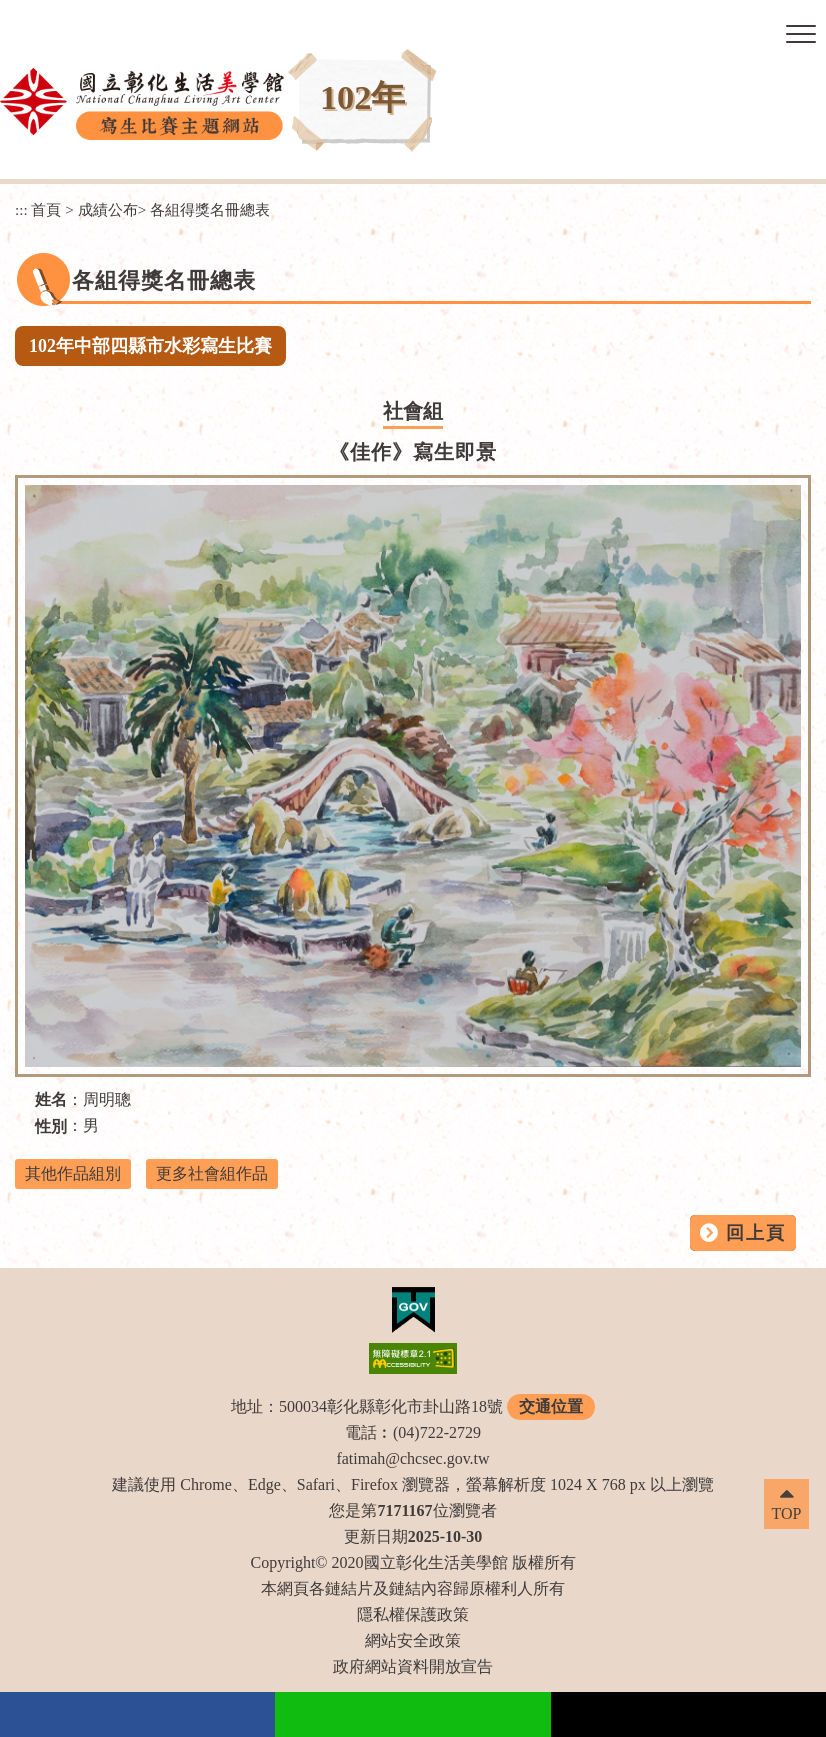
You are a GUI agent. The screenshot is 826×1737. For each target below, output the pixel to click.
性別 (51, 1126)
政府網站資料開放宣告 (413, 1666)
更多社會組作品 (212, 1173)
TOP (787, 1513)
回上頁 (756, 1233)
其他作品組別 (73, 1173)
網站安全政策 (413, 1640)
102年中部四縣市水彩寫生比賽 (150, 346)
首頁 (46, 209)
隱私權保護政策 (413, 1614)
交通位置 (551, 1406)
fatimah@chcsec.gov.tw (412, 1458)
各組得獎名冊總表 (210, 209)
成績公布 (108, 209)
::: (21, 209)
